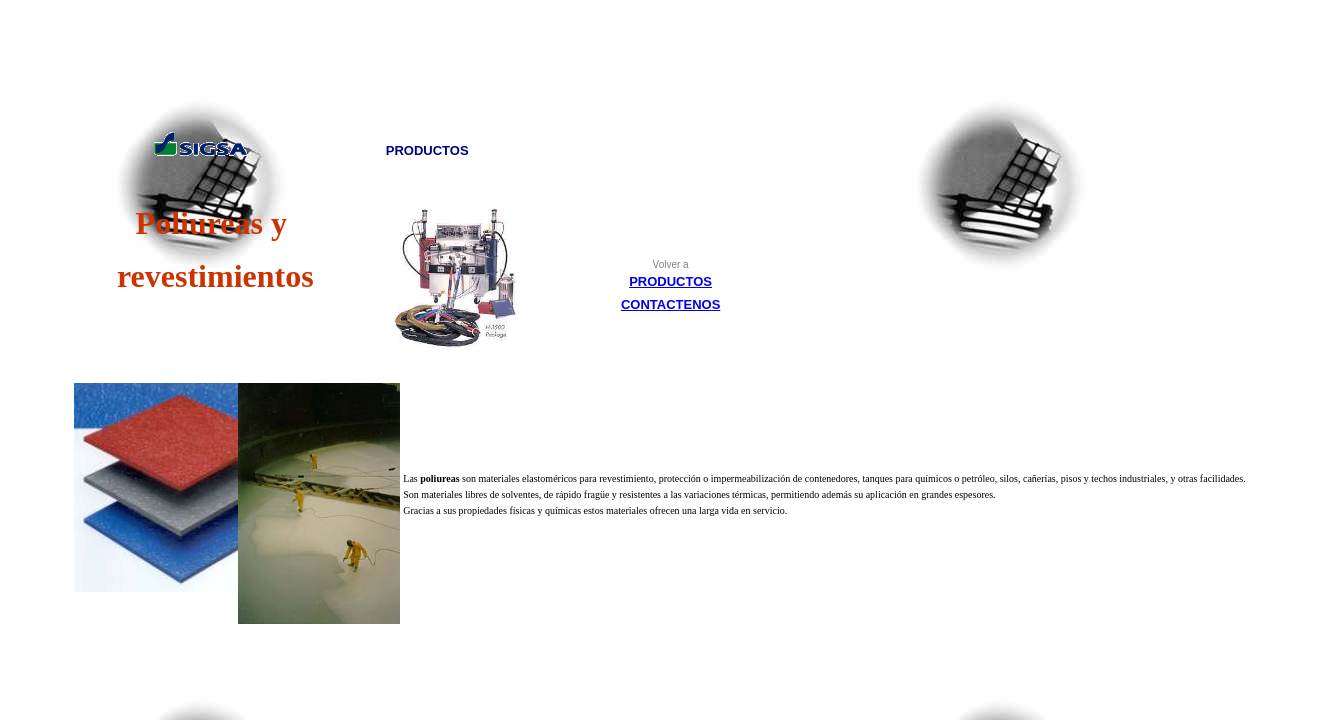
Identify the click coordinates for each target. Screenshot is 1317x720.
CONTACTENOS (670, 304)
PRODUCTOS (670, 281)
